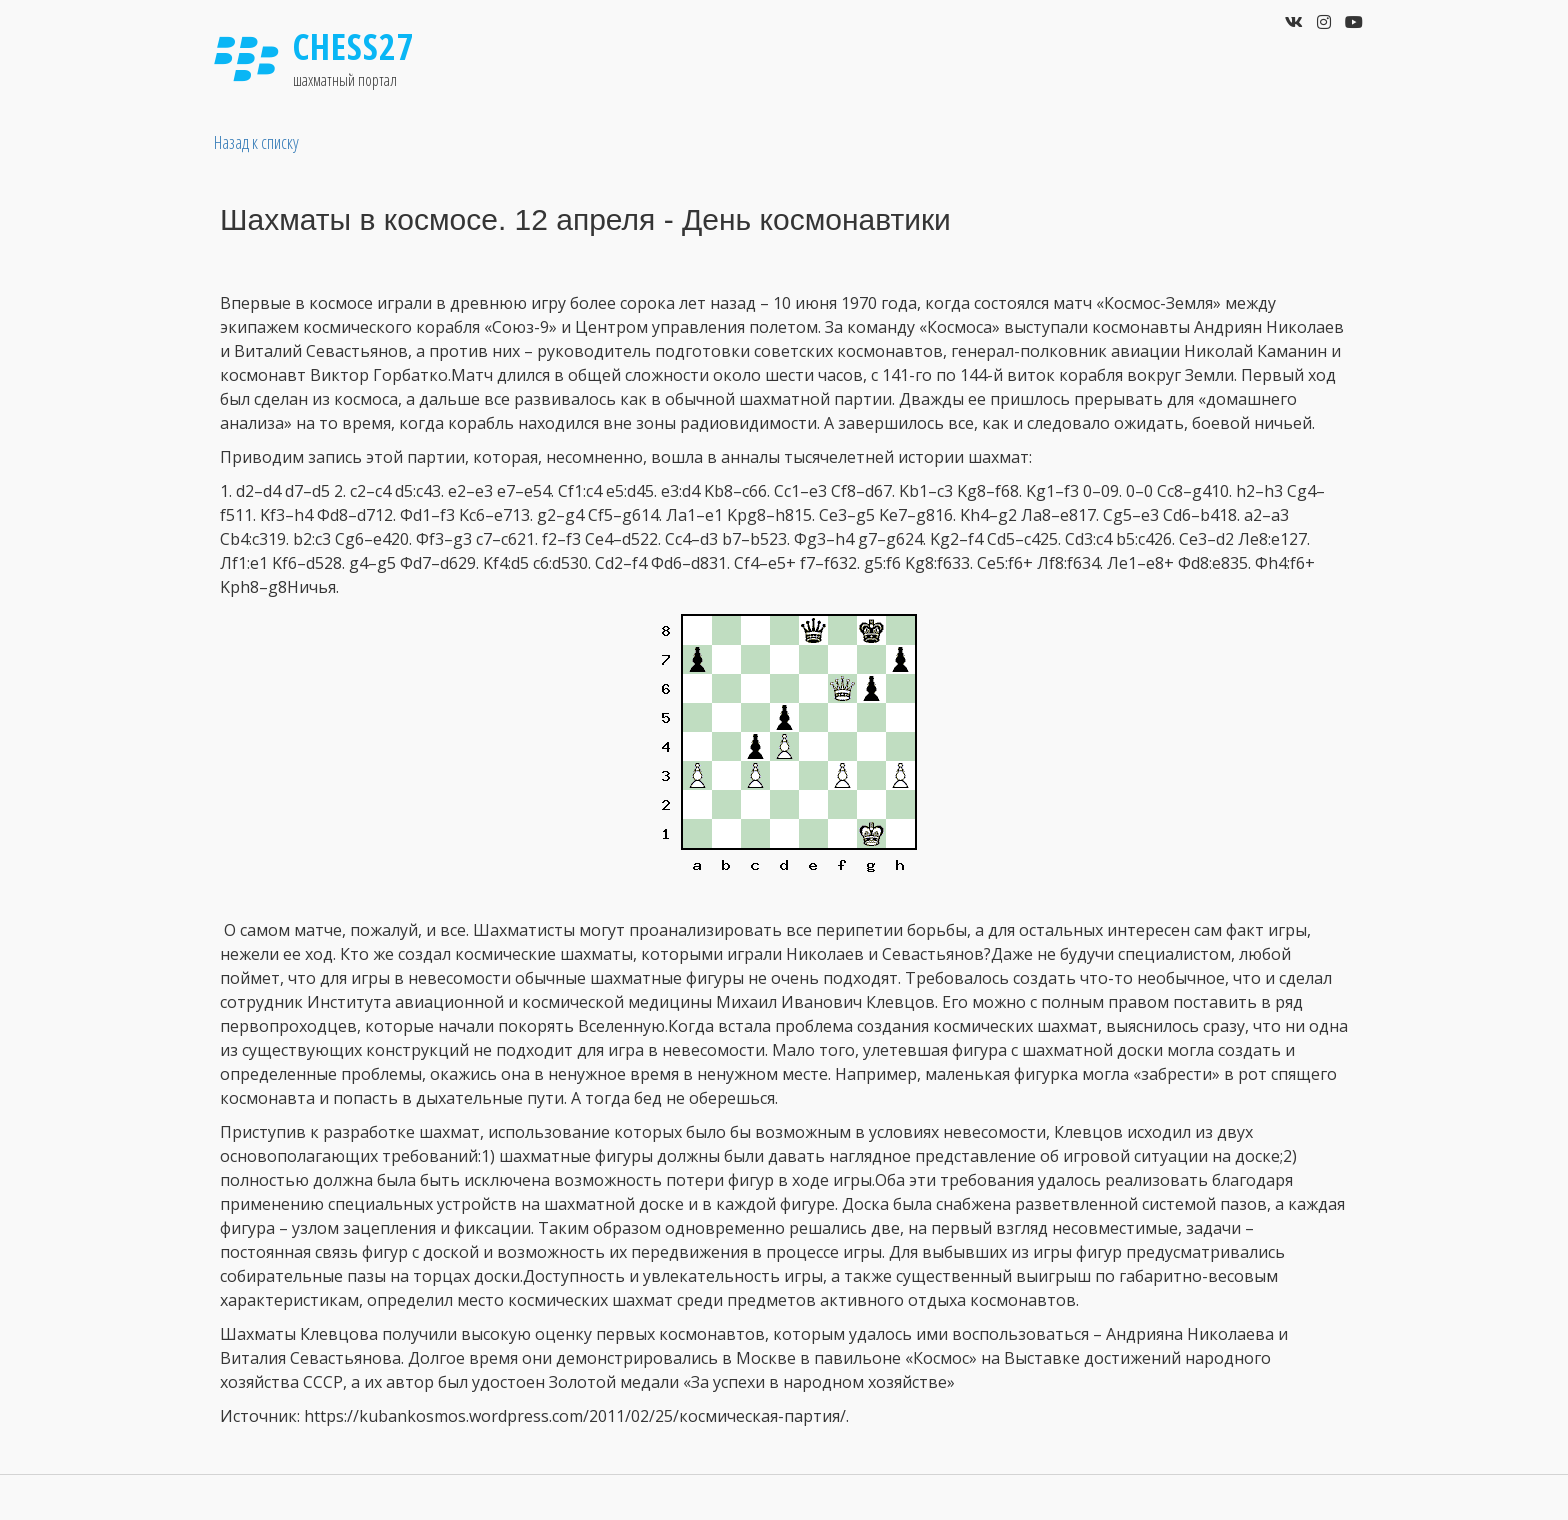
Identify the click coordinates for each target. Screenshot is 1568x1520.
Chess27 (354, 46)
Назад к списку (256, 142)
